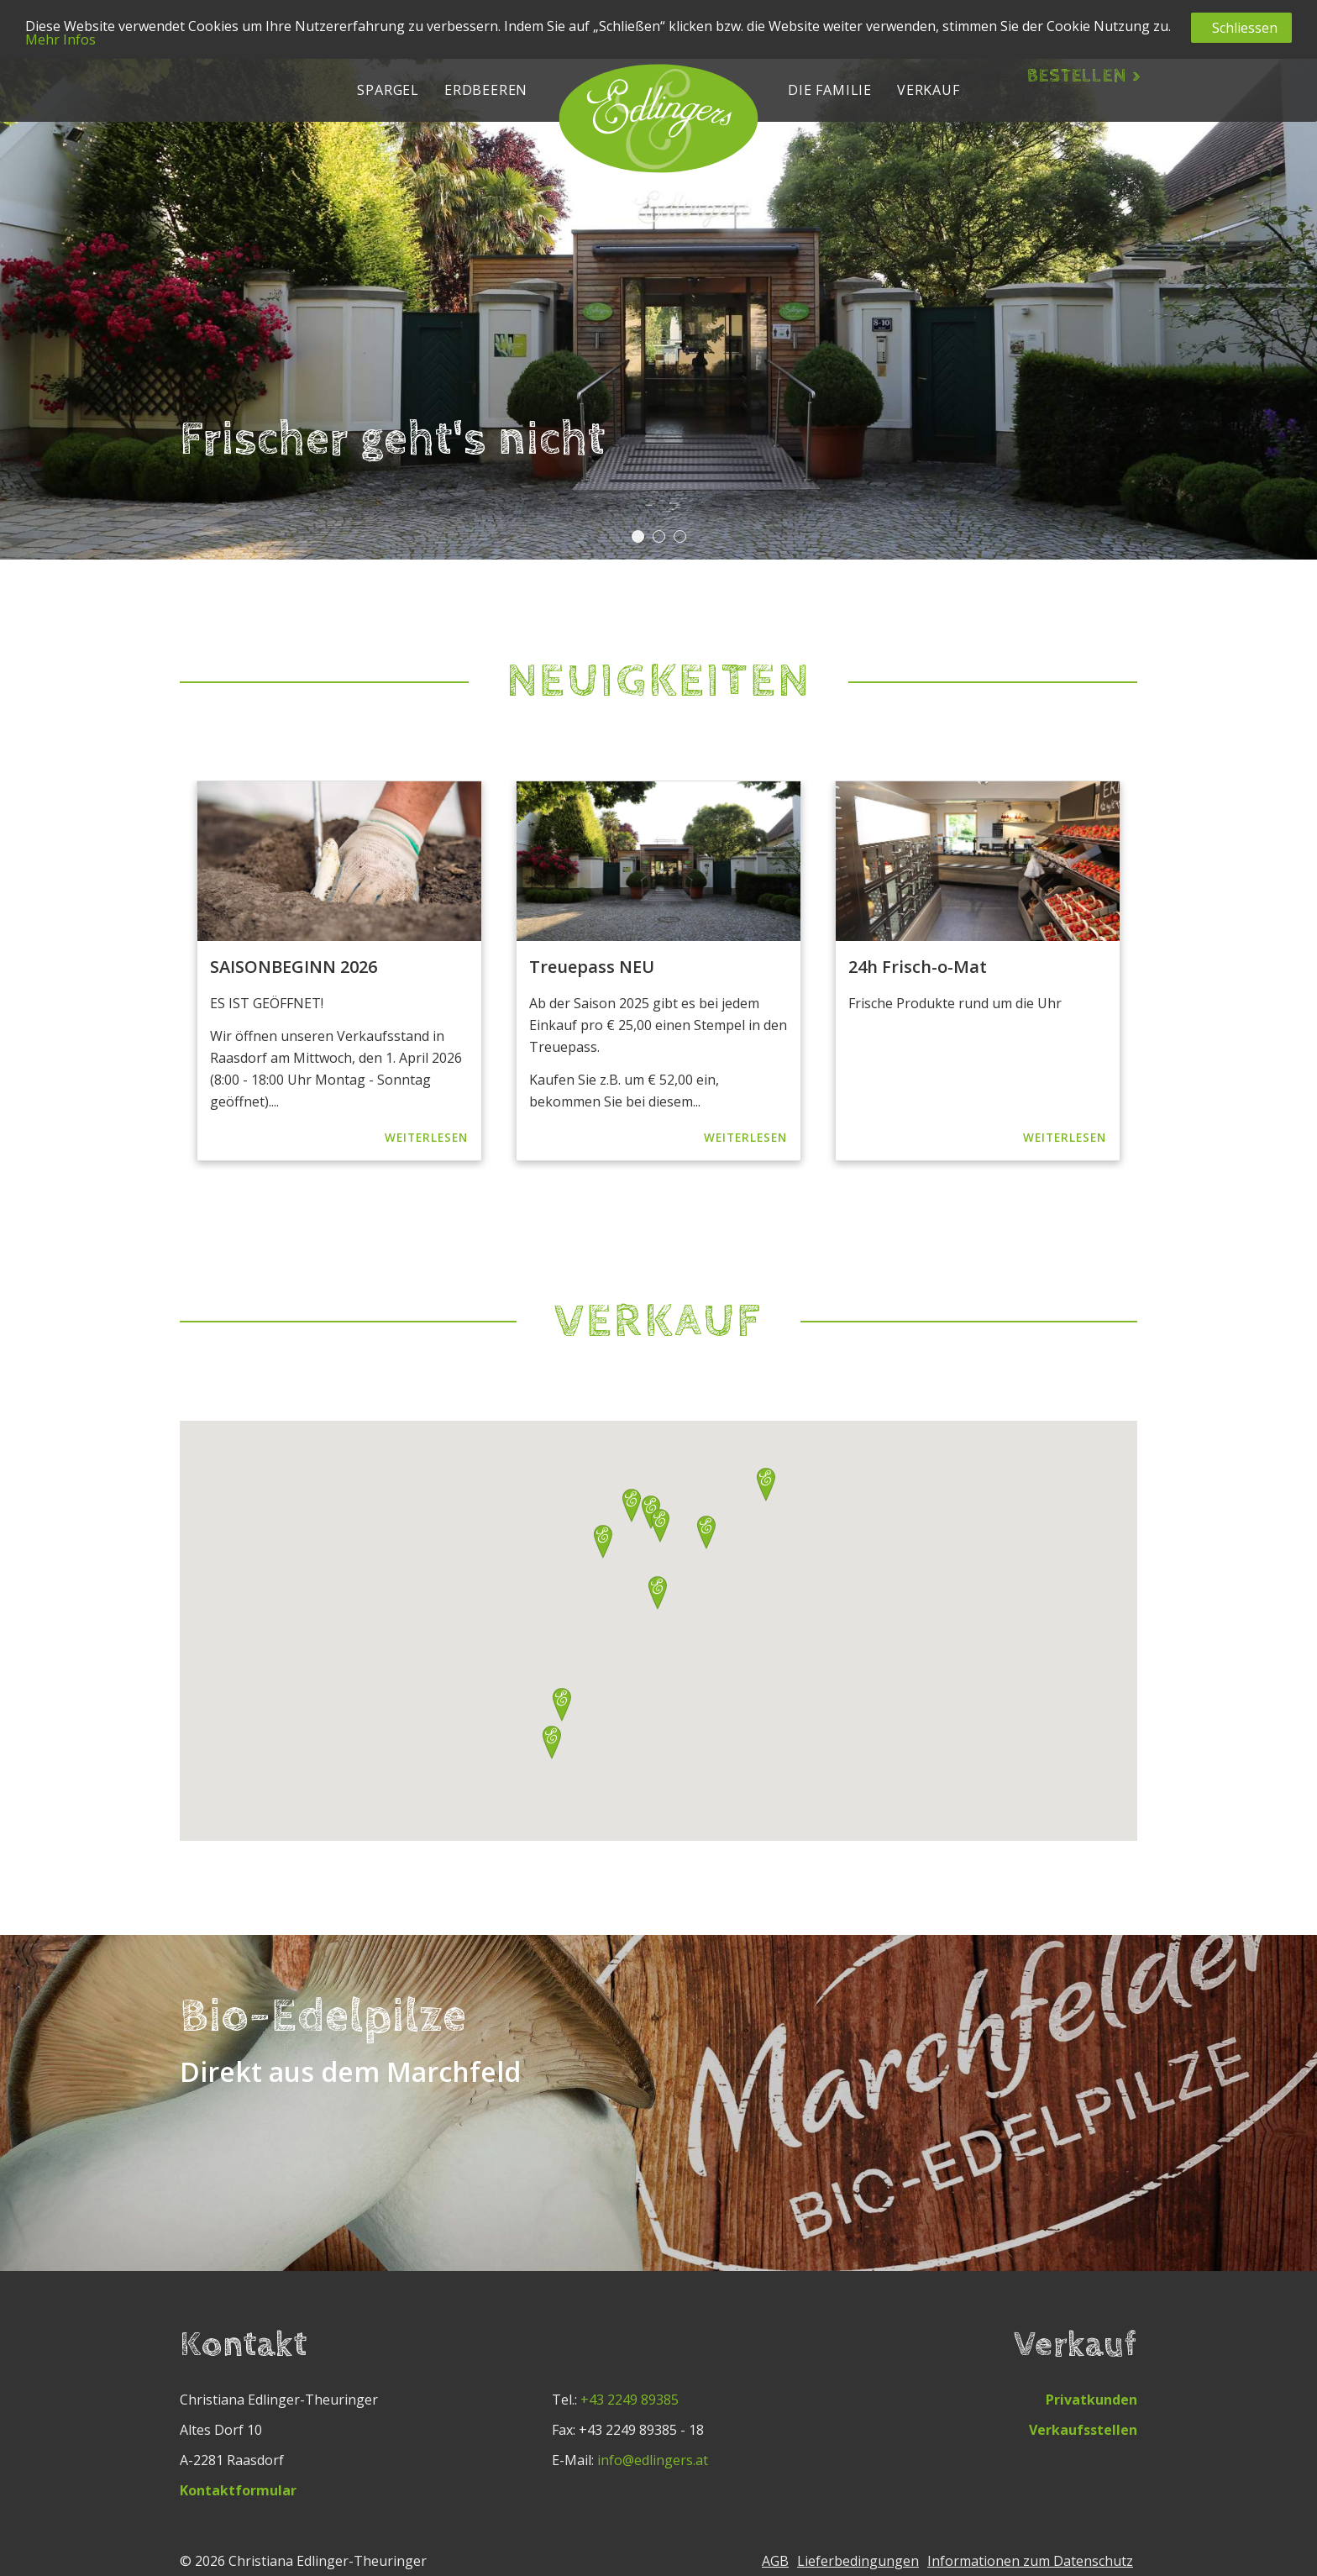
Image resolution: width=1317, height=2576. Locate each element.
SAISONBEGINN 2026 (293, 966)
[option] (339, 971)
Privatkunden (1091, 2399)
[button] (388, 87)
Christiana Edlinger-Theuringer (327, 2561)
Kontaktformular (238, 2490)
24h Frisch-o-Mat (917, 966)
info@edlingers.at (652, 2460)
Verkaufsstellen (1083, 2430)
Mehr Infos (60, 39)
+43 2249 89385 (629, 2399)
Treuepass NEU (591, 966)
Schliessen (1245, 27)
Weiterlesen (426, 1137)
